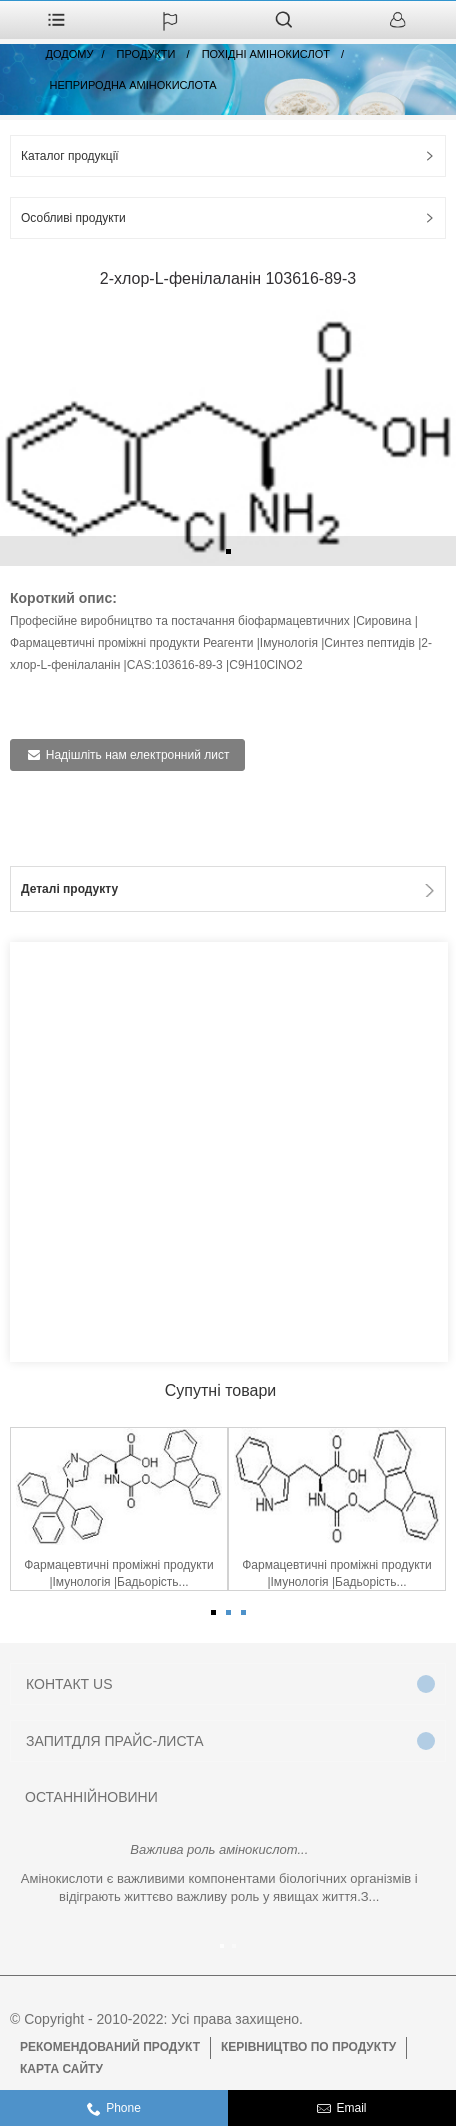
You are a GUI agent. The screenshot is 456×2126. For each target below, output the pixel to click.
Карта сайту (61, 2069)
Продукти (146, 54)
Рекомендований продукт (110, 2047)
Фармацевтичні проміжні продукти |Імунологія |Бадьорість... (119, 1573)
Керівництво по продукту (308, 2047)
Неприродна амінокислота (133, 85)
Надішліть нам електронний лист (138, 755)
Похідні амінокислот (266, 54)
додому (70, 54)
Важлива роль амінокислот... (219, 1849)
